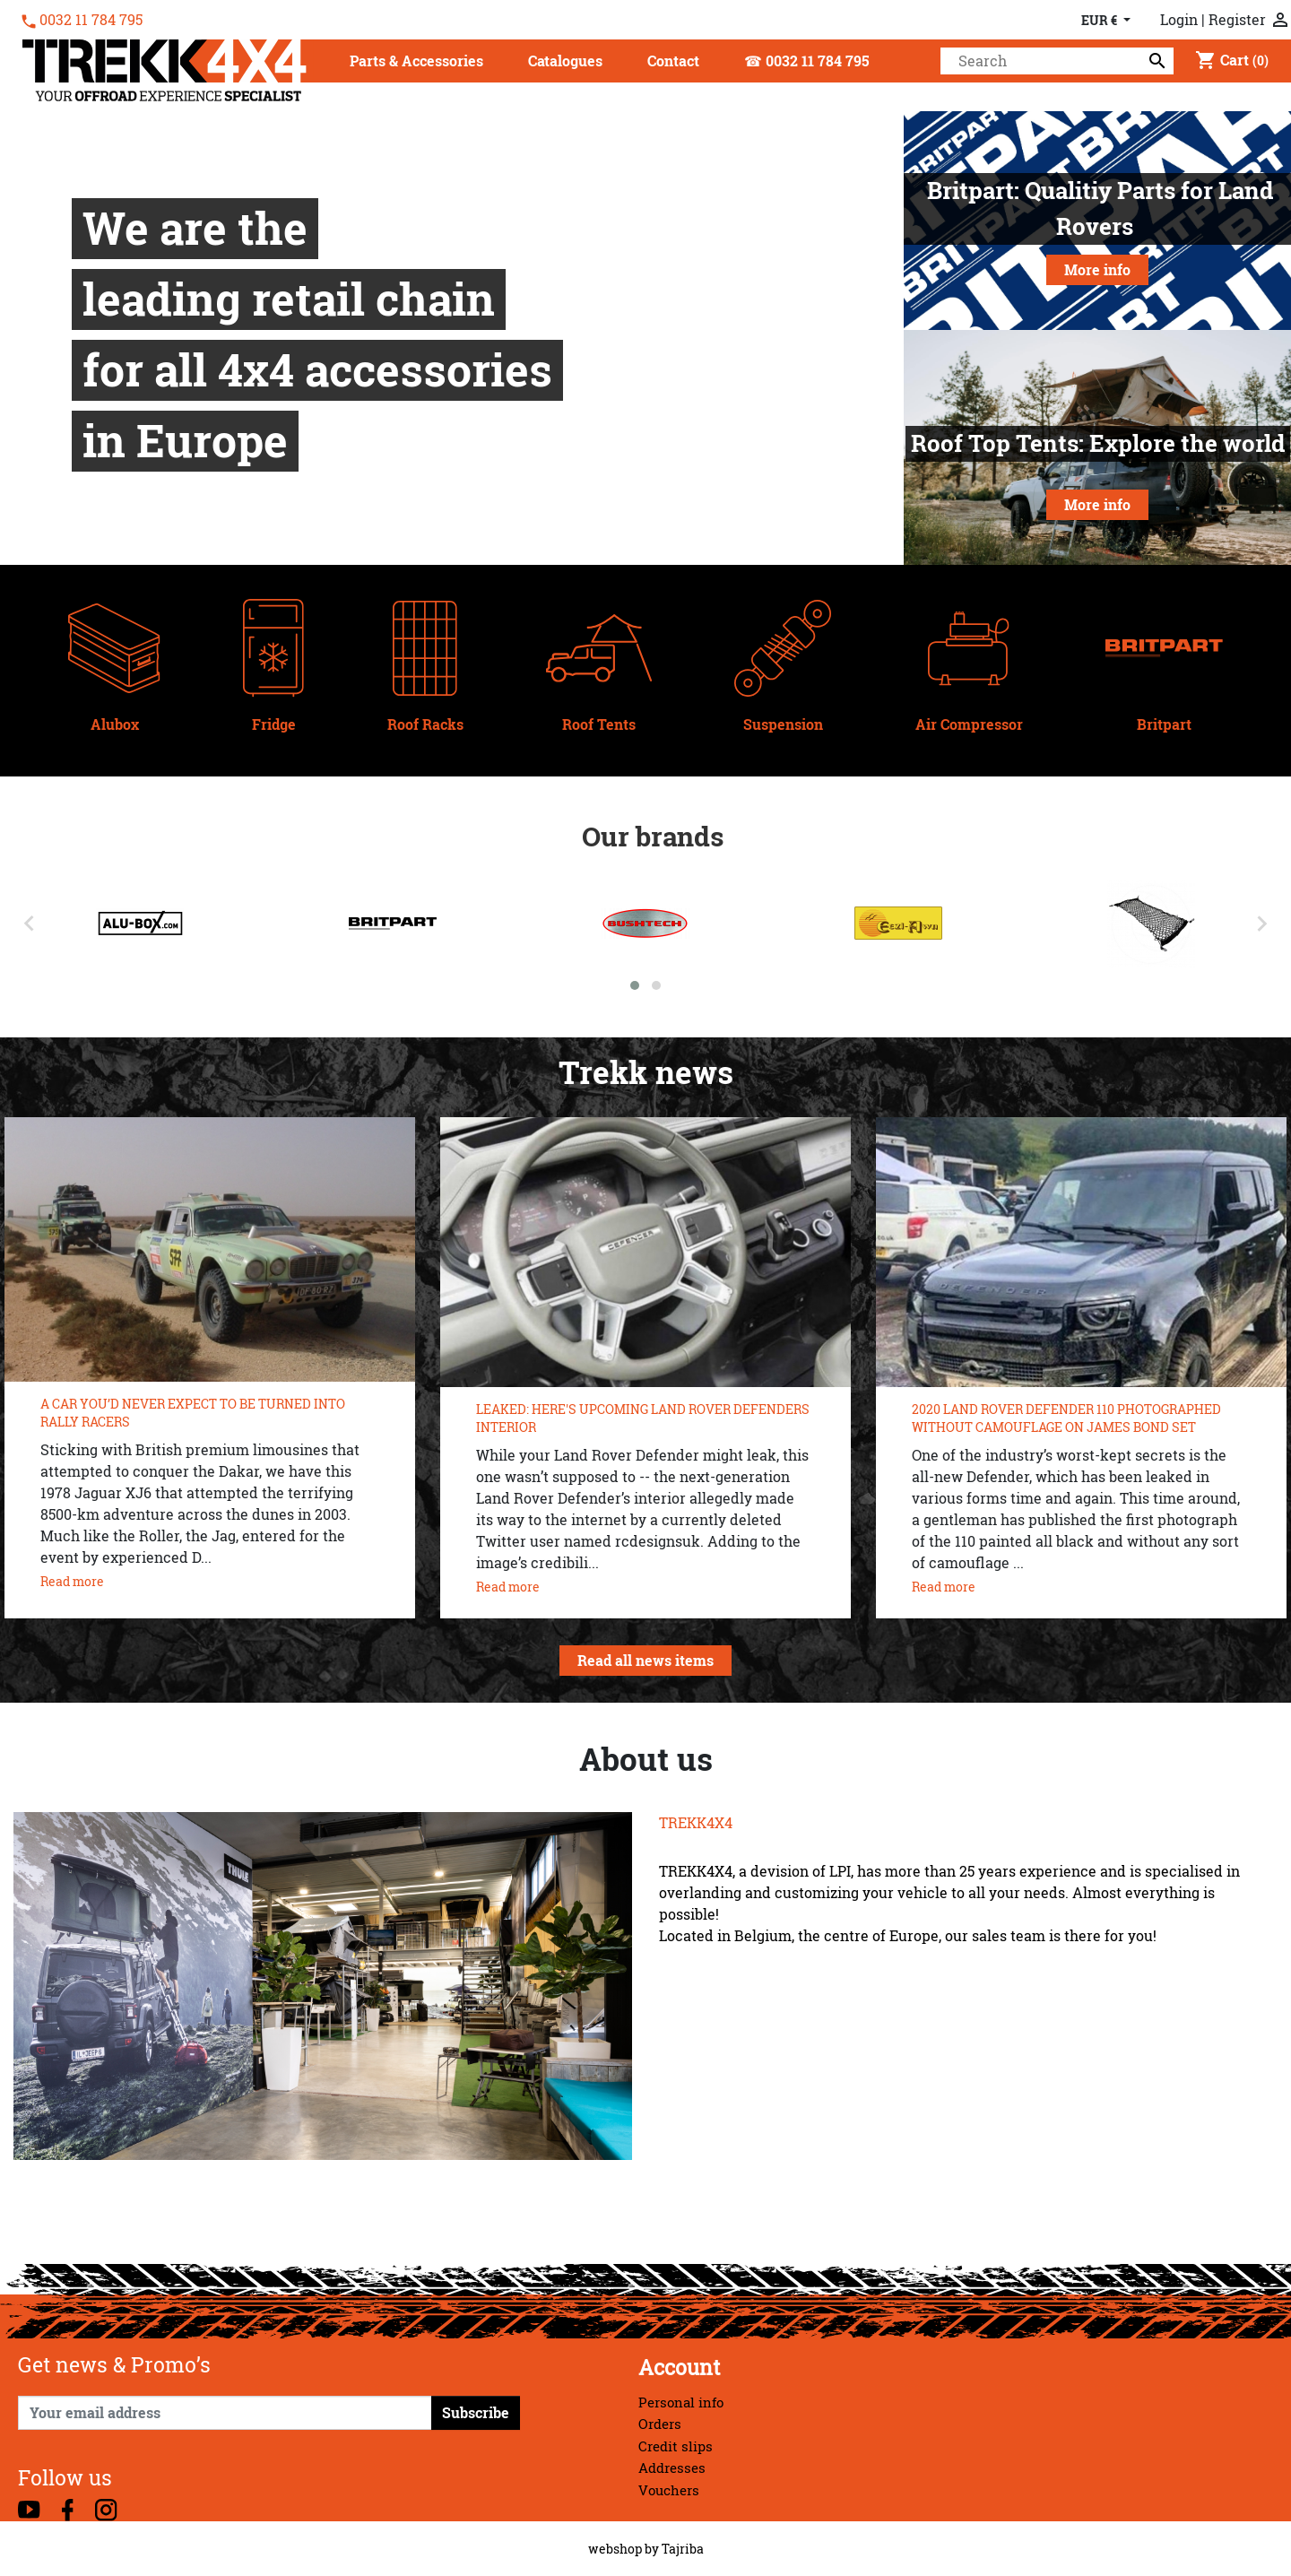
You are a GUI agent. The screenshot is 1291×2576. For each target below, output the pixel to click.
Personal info (680, 2402)
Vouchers (668, 2490)
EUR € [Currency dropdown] (1100, 20)
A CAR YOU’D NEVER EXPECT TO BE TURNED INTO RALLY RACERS (192, 1412)
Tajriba (683, 2548)
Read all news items (645, 1660)
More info (1097, 270)
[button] (416, 62)
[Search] (1057, 61)
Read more (72, 1581)
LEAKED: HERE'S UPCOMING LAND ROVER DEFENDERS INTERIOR (643, 1418)
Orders (659, 2424)
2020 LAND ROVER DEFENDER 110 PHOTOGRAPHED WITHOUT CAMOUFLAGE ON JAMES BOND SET (1066, 1418)
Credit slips (675, 2446)
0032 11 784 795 (91, 20)
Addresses (672, 2468)
